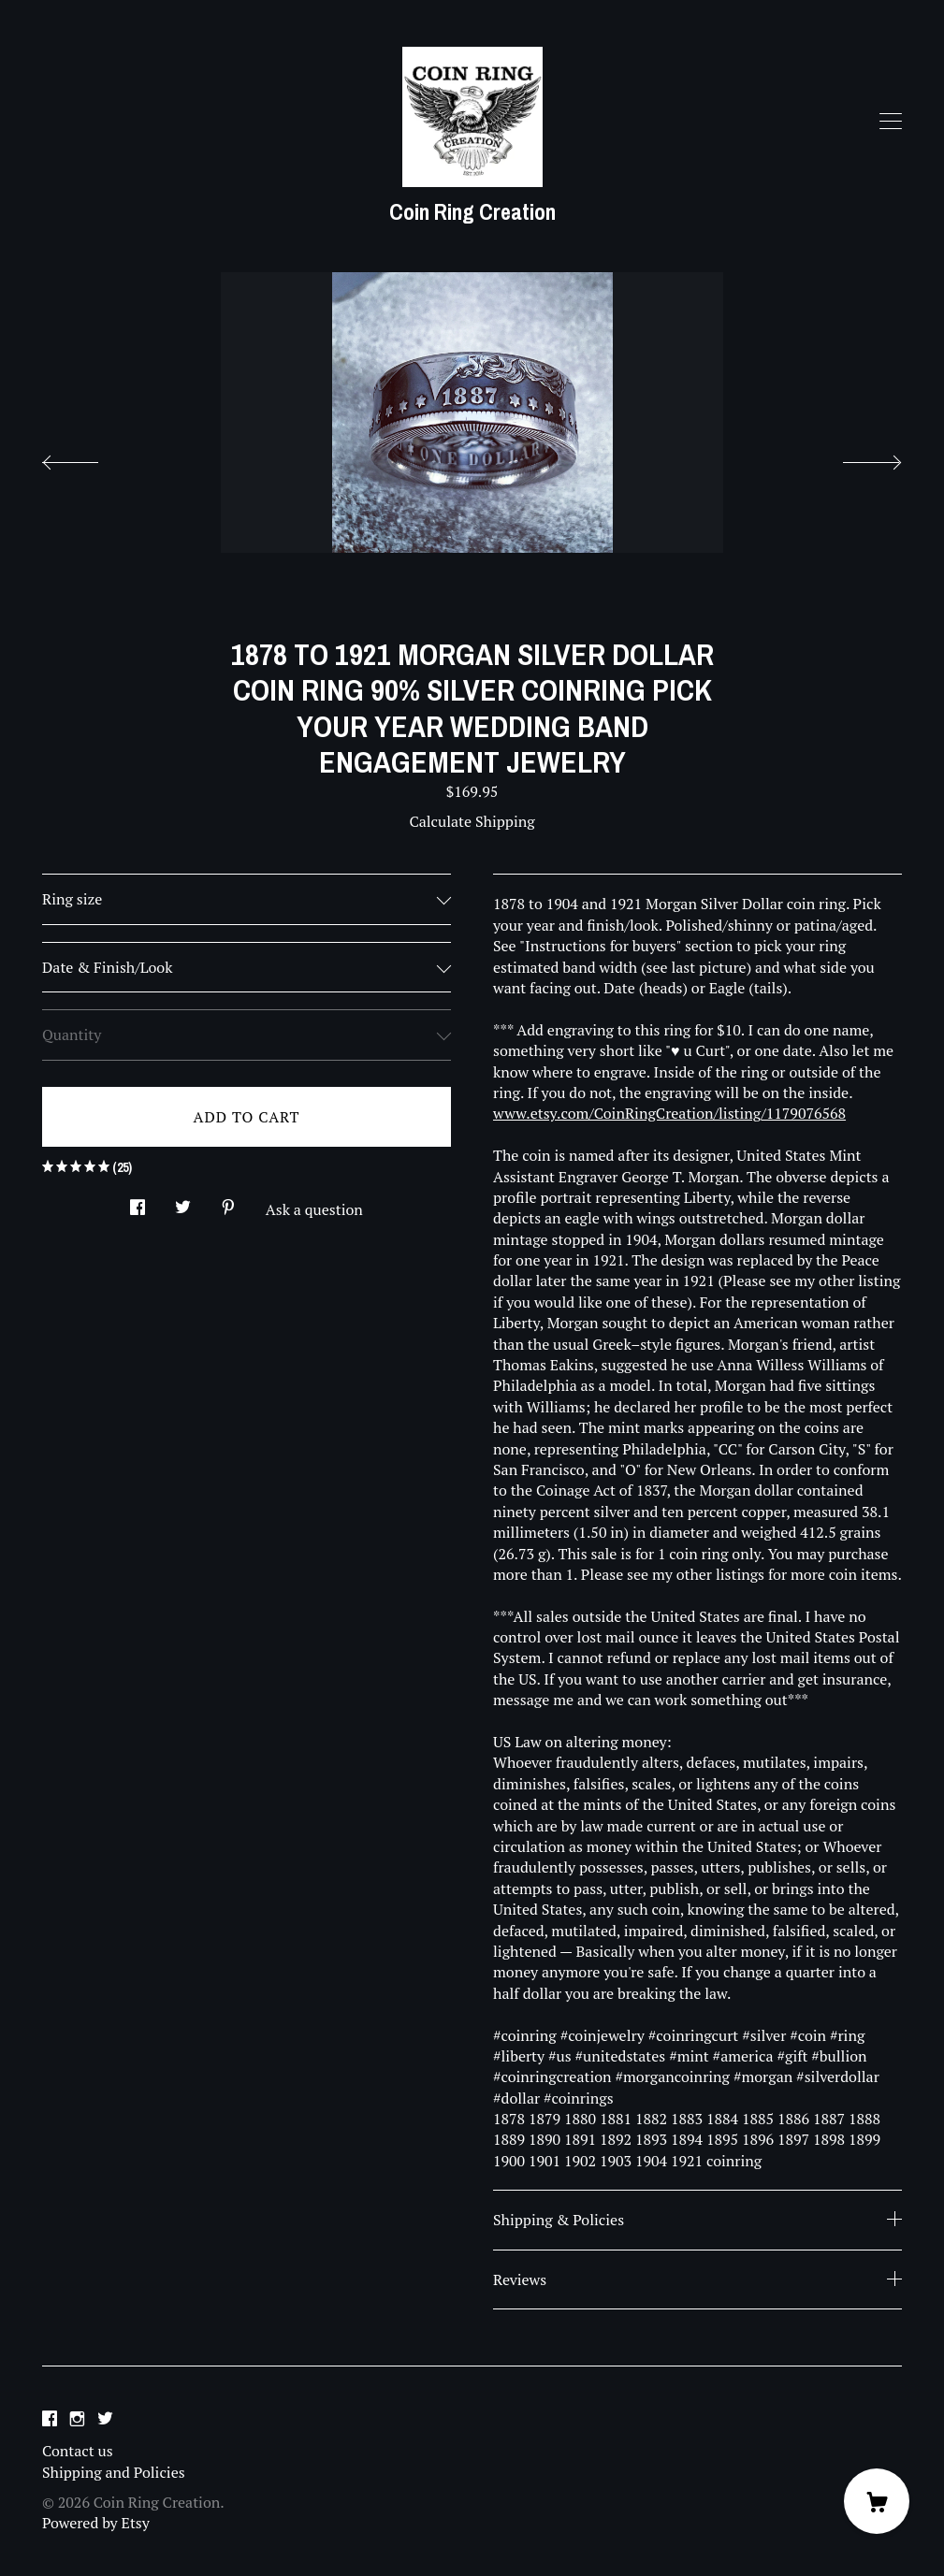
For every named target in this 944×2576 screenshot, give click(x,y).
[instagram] (77, 2419)
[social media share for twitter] (183, 1201)
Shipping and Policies (113, 2472)
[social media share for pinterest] (228, 1201)
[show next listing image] (855, 457)
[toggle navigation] (890, 121)
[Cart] (876, 2501)
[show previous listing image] (89, 457)
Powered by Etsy (96, 2522)
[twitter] (105, 2419)
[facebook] (49, 2419)
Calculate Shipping (471, 821)
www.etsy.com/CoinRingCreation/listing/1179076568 (669, 1113)
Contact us (77, 2450)
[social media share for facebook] (137, 1201)
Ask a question (314, 1209)
